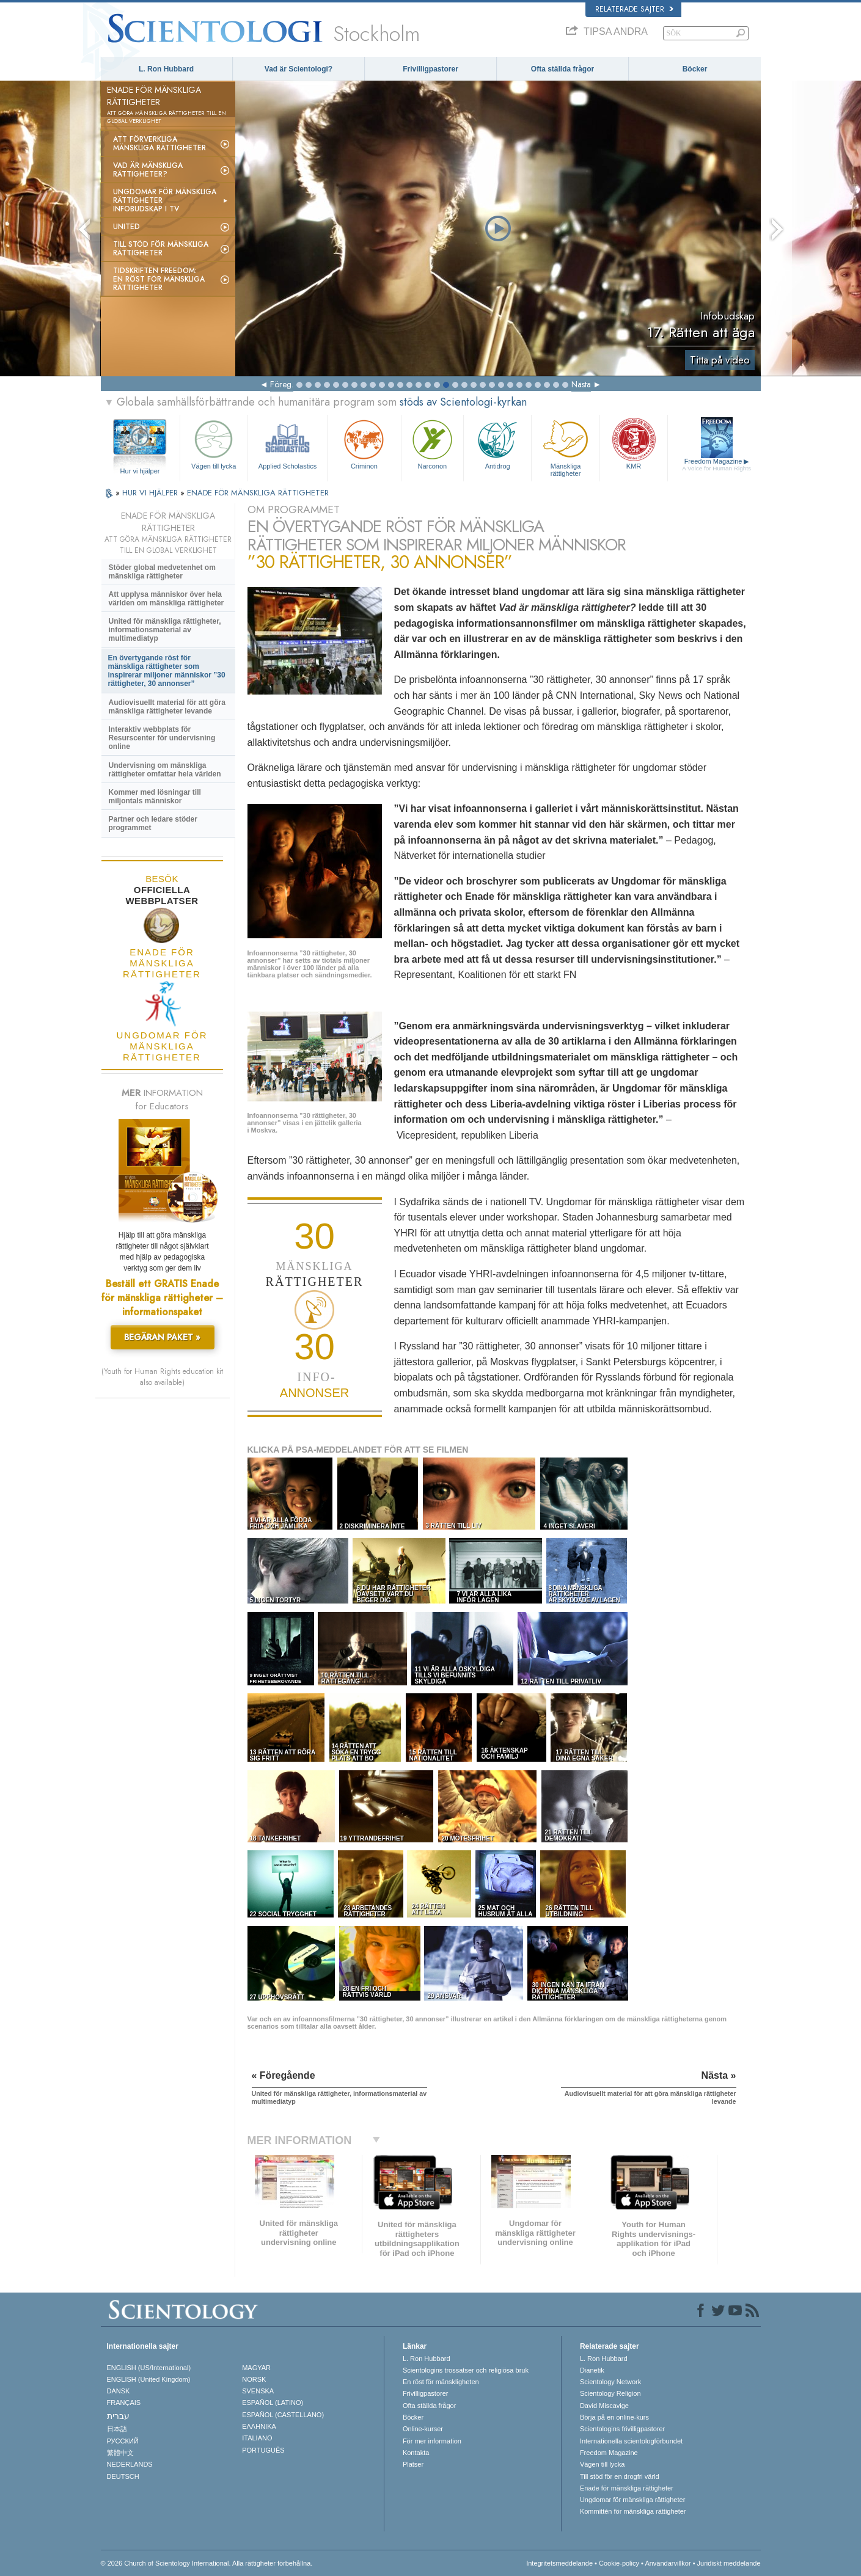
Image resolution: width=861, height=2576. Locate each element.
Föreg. (281, 384)
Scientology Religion (610, 2393)
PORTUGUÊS (263, 2450)
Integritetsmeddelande (559, 2563)
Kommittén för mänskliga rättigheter (633, 2511)
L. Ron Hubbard (166, 69)
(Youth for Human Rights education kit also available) (162, 1377)
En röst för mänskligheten (441, 2381)
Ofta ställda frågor (562, 69)
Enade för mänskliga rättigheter (626, 2488)
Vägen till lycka (213, 443)
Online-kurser (423, 2428)
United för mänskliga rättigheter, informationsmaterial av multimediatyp (165, 630)
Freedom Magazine (716, 465)
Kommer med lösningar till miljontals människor (155, 796)
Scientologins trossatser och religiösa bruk (466, 2370)
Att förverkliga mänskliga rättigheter (159, 143)
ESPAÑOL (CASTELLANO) (283, 2414)
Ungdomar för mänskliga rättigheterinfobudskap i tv (164, 200)
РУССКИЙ (123, 2441)
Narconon (432, 443)
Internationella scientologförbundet (631, 2441)
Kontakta (416, 2452)
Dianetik (592, 2370)
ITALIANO (257, 2438)
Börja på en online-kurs (614, 2417)
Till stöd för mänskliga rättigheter (160, 248)
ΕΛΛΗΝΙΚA (259, 2426)
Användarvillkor (668, 2563)
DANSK (118, 2391)
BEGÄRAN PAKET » (162, 1337)
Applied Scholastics (287, 443)
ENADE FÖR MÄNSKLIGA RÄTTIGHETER (258, 492)
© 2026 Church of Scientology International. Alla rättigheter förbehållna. (207, 2563)
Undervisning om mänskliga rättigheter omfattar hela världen (165, 769)
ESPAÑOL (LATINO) (272, 2402)
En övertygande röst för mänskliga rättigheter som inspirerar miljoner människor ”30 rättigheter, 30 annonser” (166, 671)
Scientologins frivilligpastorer (622, 2428)
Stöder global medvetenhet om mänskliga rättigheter (162, 571)
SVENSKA (258, 2391)
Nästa (581, 384)
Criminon (364, 443)
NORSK (254, 2379)
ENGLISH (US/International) (149, 2367)
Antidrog (497, 443)
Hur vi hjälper (140, 471)
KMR (633, 443)
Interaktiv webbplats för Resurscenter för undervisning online (162, 738)
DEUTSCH (123, 2476)
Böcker (695, 69)
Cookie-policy (619, 2563)
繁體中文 (120, 2452)
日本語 (117, 2428)
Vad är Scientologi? (298, 69)
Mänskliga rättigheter (565, 446)
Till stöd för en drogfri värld (619, 2476)
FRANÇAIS (124, 2402)
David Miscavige (604, 2405)
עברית (118, 2416)
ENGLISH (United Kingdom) (149, 2379)
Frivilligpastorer (430, 69)
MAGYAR (256, 2367)
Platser (413, 2464)
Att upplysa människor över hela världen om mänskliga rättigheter (166, 598)
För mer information (432, 2441)
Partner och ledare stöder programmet (153, 823)
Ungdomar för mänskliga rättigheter (632, 2499)
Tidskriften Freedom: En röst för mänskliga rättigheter (159, 279)
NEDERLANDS (130, 2464)
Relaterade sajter (634, 9)
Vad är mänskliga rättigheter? (148, 170)
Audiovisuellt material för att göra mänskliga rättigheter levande (167, 706)
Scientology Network (610, 2381)
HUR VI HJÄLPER (151, 492)
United (126, 226)
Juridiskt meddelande (729, 2563)
